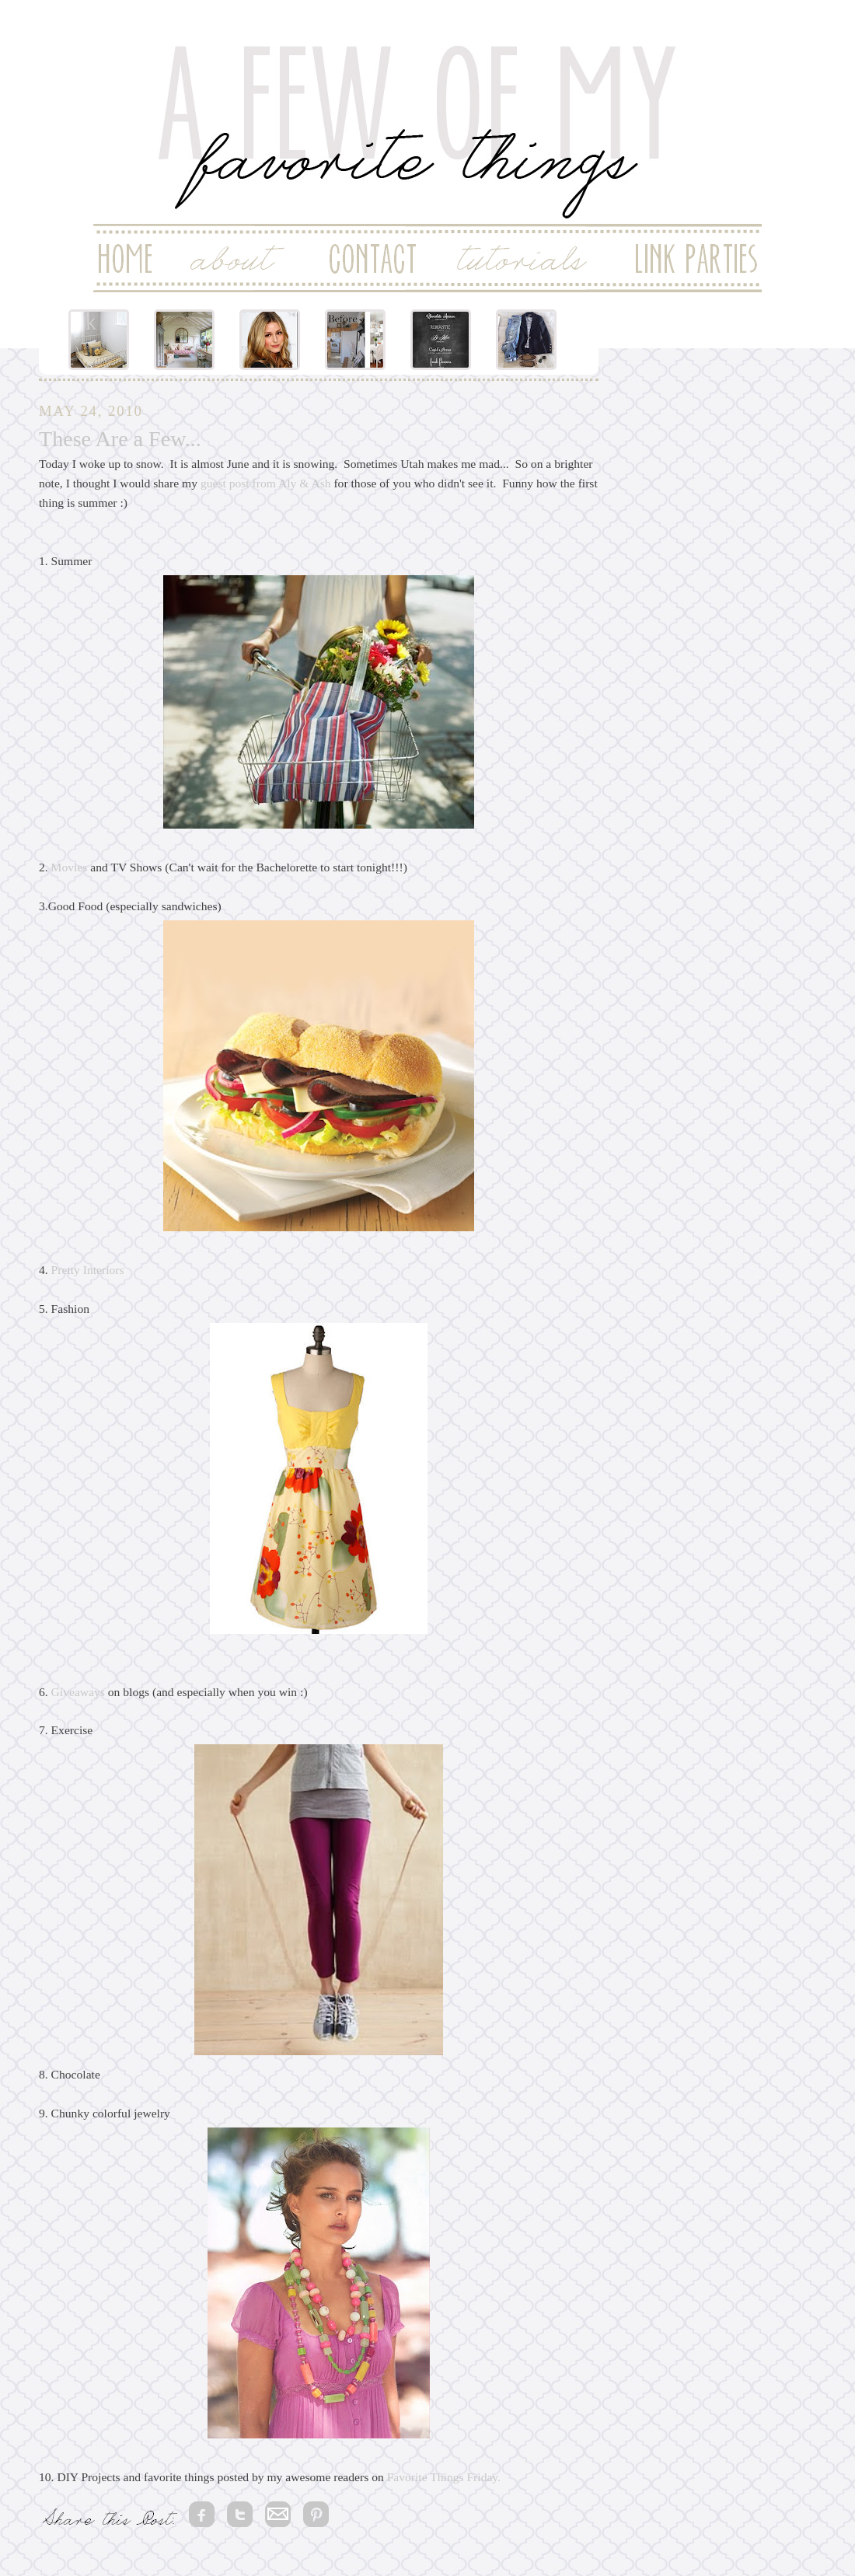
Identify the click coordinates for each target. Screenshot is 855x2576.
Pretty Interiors (87, 1269)
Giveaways (78, 1691)
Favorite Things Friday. (442, 2477)
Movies (69, 867)
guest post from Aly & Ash (266, 483)
